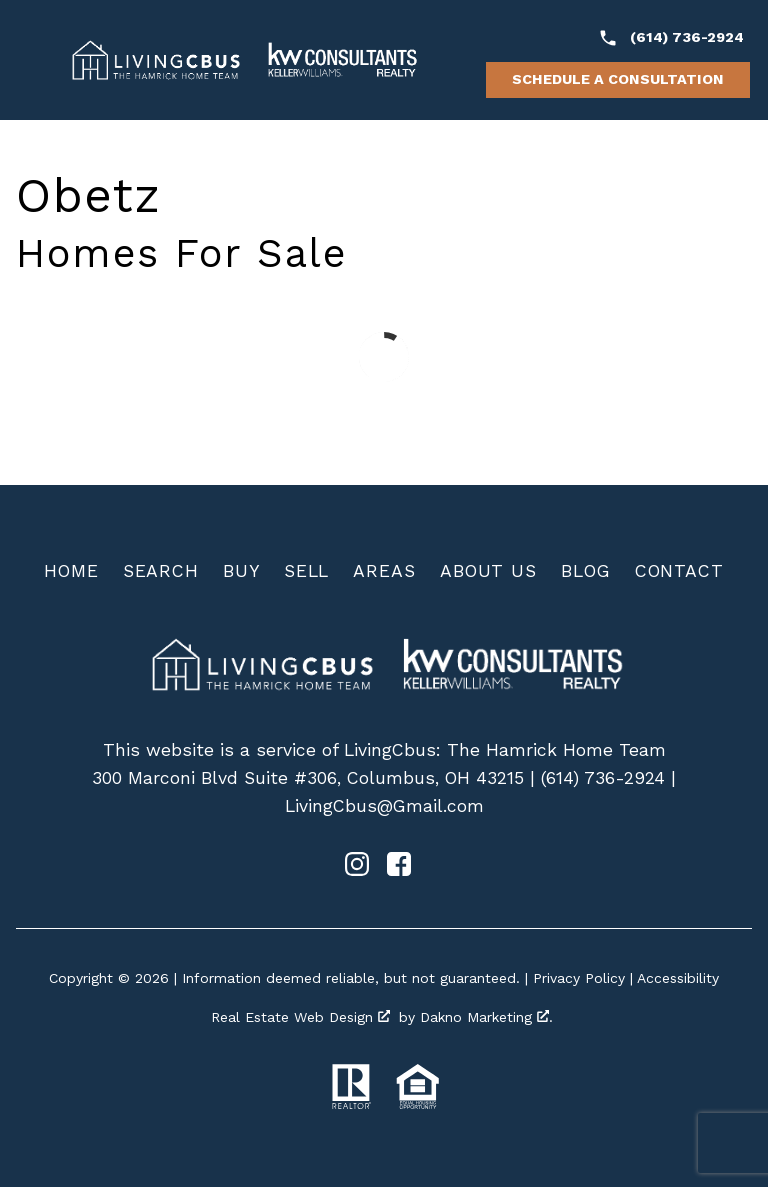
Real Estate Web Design (300, 1017)
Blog (586, 571)
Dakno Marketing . (486, 1017)
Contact (679, 571)
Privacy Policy (579, 978)
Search (161, 571)
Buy (241, 571)
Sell (307, 571)
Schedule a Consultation (618, 79)
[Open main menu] (36, 60)
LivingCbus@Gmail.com (384, 806)
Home (71, 571)
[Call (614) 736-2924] (671, 38)
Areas (384, 571)
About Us (488, 571)
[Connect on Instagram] (357, 870)
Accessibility (678, 978)
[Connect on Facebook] (399, 870)
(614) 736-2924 (603, 778)
